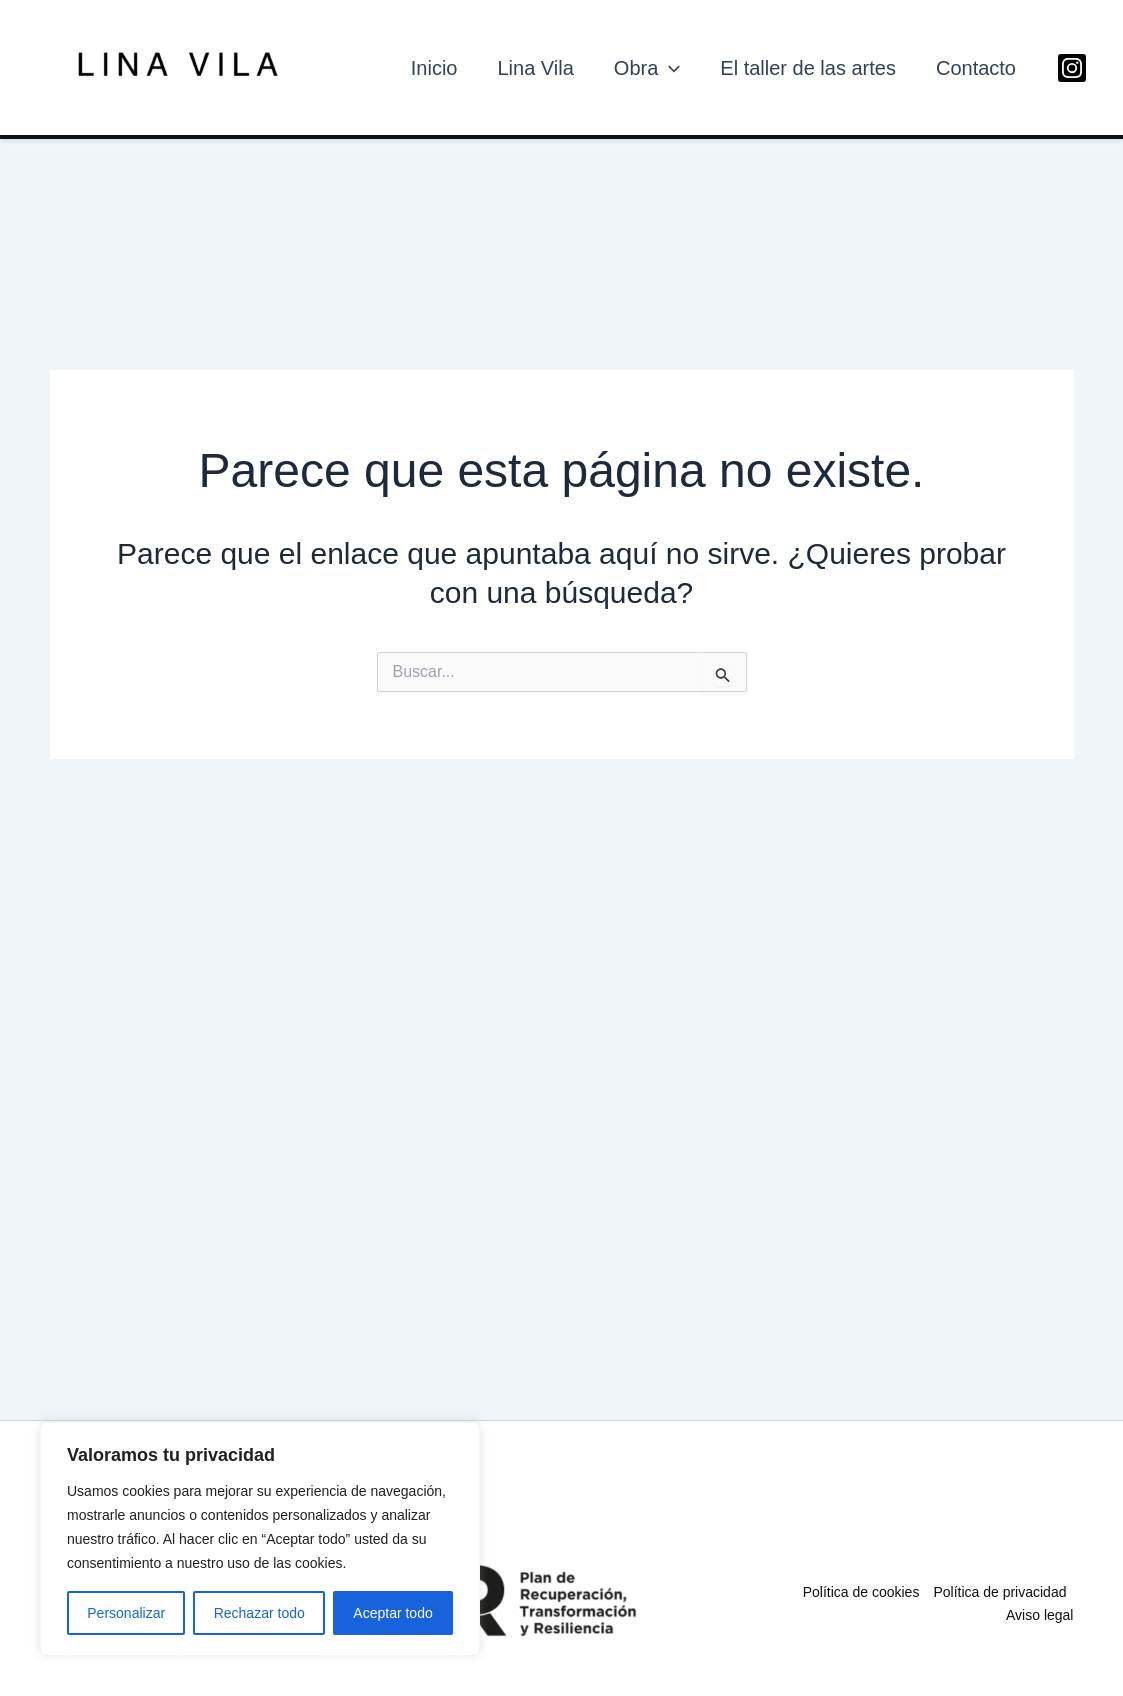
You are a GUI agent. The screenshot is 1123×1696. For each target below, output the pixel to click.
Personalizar (126, 1613)
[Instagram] (1072, 68)
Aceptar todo (392, 1613)
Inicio (434, 68)
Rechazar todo (259, 1613)
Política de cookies (861, 1592)
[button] (669, 68)
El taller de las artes (808, 68)
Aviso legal (1039, 1615)
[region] (260, 1539)
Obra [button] (647, 68)
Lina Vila (535, 68)
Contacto (976, 68)
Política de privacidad (999, 1592)
